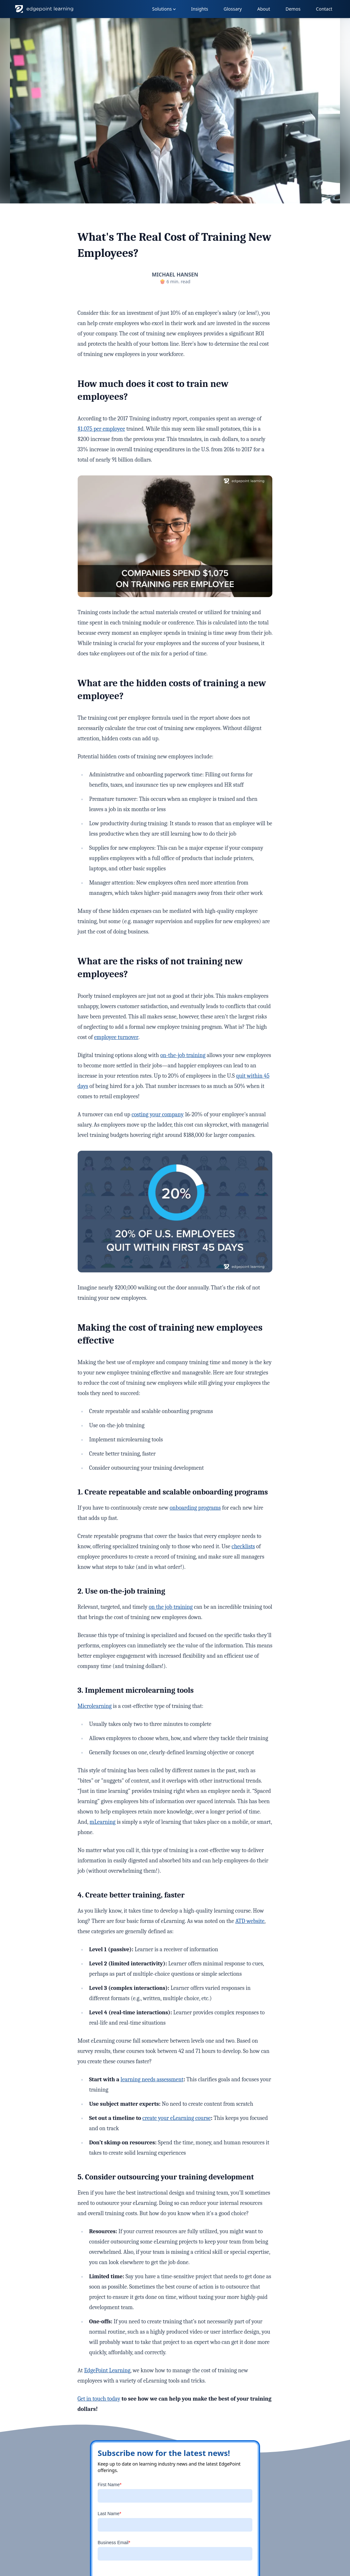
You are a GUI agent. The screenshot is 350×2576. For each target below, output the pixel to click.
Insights (199, 9)
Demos (293, 9)
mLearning (103, 1822)
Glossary (233, 9)
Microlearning (95, 1706)
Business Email (114, 2542)
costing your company (157, 1114)
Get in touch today (99, 2398)
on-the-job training (182, 1055)
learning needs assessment (152, 2079)
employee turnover (116, 1037)
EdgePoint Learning (107, 2370)
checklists (243, 1546)
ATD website (249, 1921)
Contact (324, 9)
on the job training (170, 1607)
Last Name (109, 2513)
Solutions (164, 9)
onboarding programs (195, 1507)
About (263, 9)
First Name (110, 2484)
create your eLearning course (176, 2118)
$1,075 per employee (101, 429)
